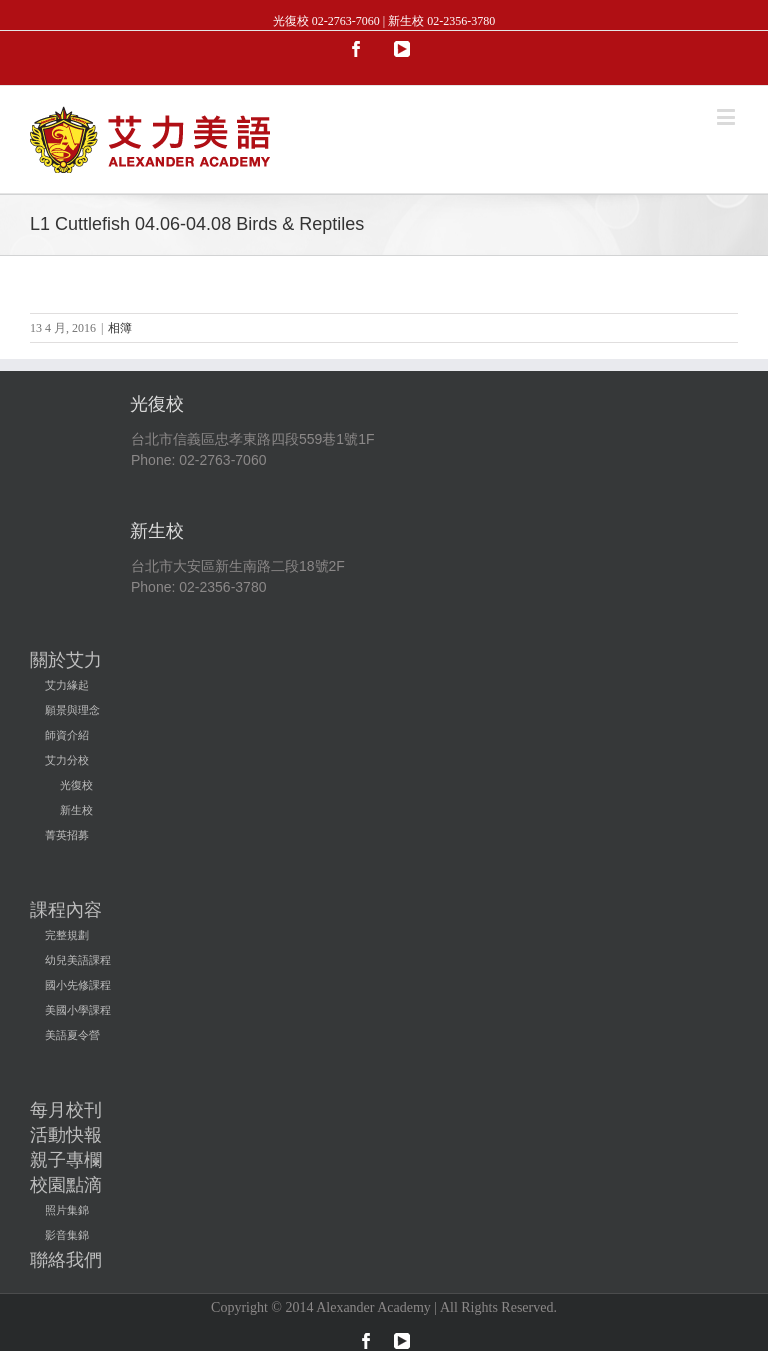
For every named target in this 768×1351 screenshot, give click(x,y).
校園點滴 (66, 1185)
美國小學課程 (78, 1010)
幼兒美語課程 (78, 960)
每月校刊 (66, 1110)
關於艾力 (66, 660)
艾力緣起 (67, 685)
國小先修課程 (78, 985)
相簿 (120, 328)
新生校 (76, 810)
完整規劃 (67, 935)
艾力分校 (67, 760)
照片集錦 (67, 1210)
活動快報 (66, 1135)
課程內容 (66, 910)
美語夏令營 (72, 1035)
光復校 (76, 785)
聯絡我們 (66, 1260)
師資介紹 (67, 735)
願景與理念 (72, 710)
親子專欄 (66, 1160)
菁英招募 (67, 835)
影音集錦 (67, 1235)
